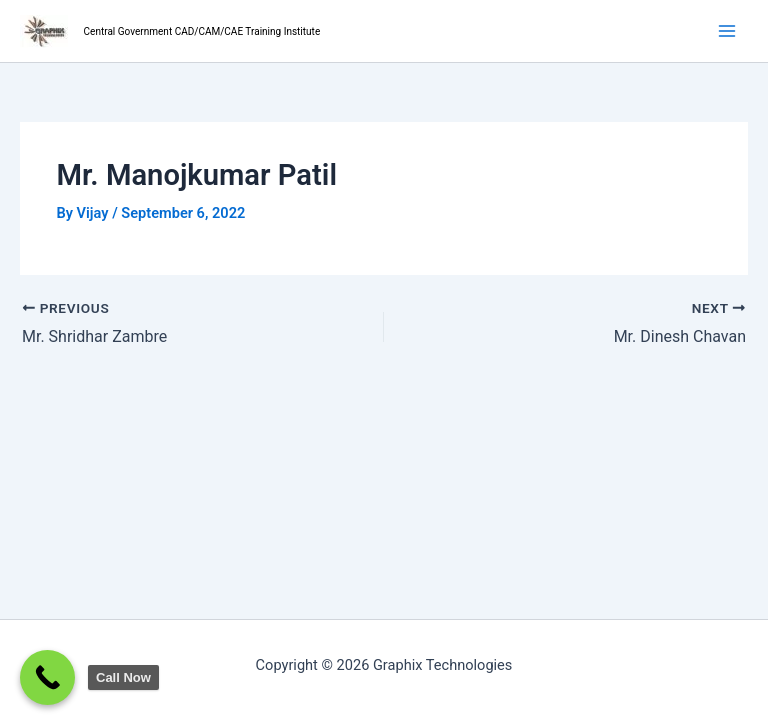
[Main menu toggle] (727, 31)
